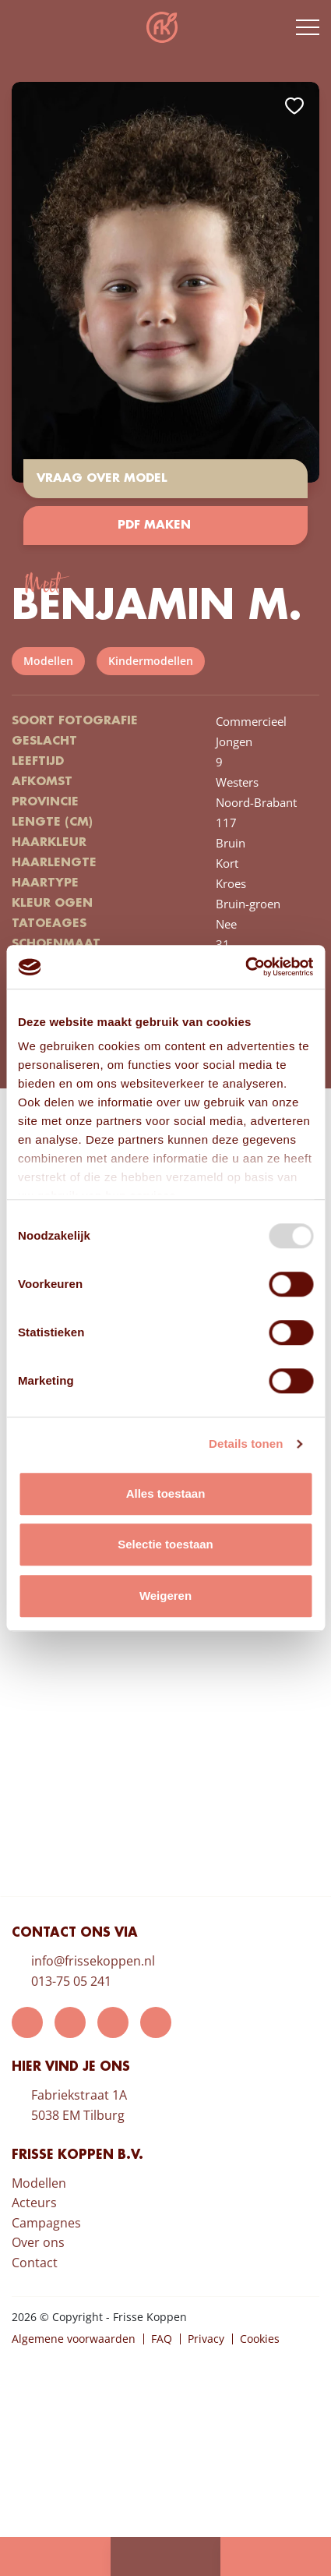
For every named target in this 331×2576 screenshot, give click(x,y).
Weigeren (165, 1595)
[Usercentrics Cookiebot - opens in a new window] (245, 967)
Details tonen (246, 1443)
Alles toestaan (166, 1493)
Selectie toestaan (165, 1544)
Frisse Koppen (162, 27)
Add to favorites (294, 106)
